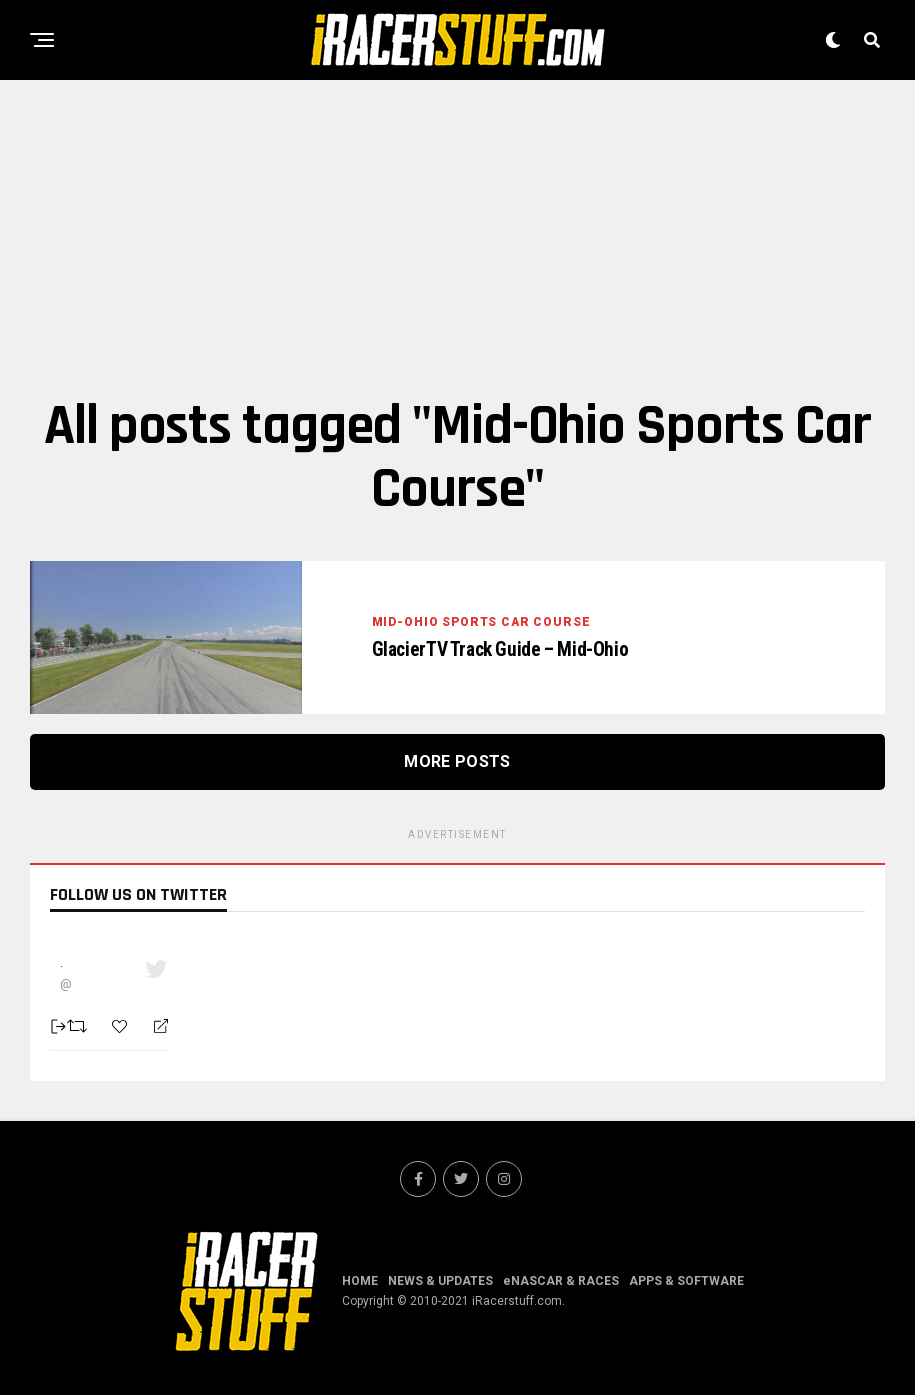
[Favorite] (122, 1026)
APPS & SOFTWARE (686, 1281)
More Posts (457, 761)
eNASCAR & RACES (561, 1281)
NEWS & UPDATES (440, 1281)
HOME (360, 1281)
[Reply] (152, 1027)
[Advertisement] (457, 235)
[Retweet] (79, 1026)
